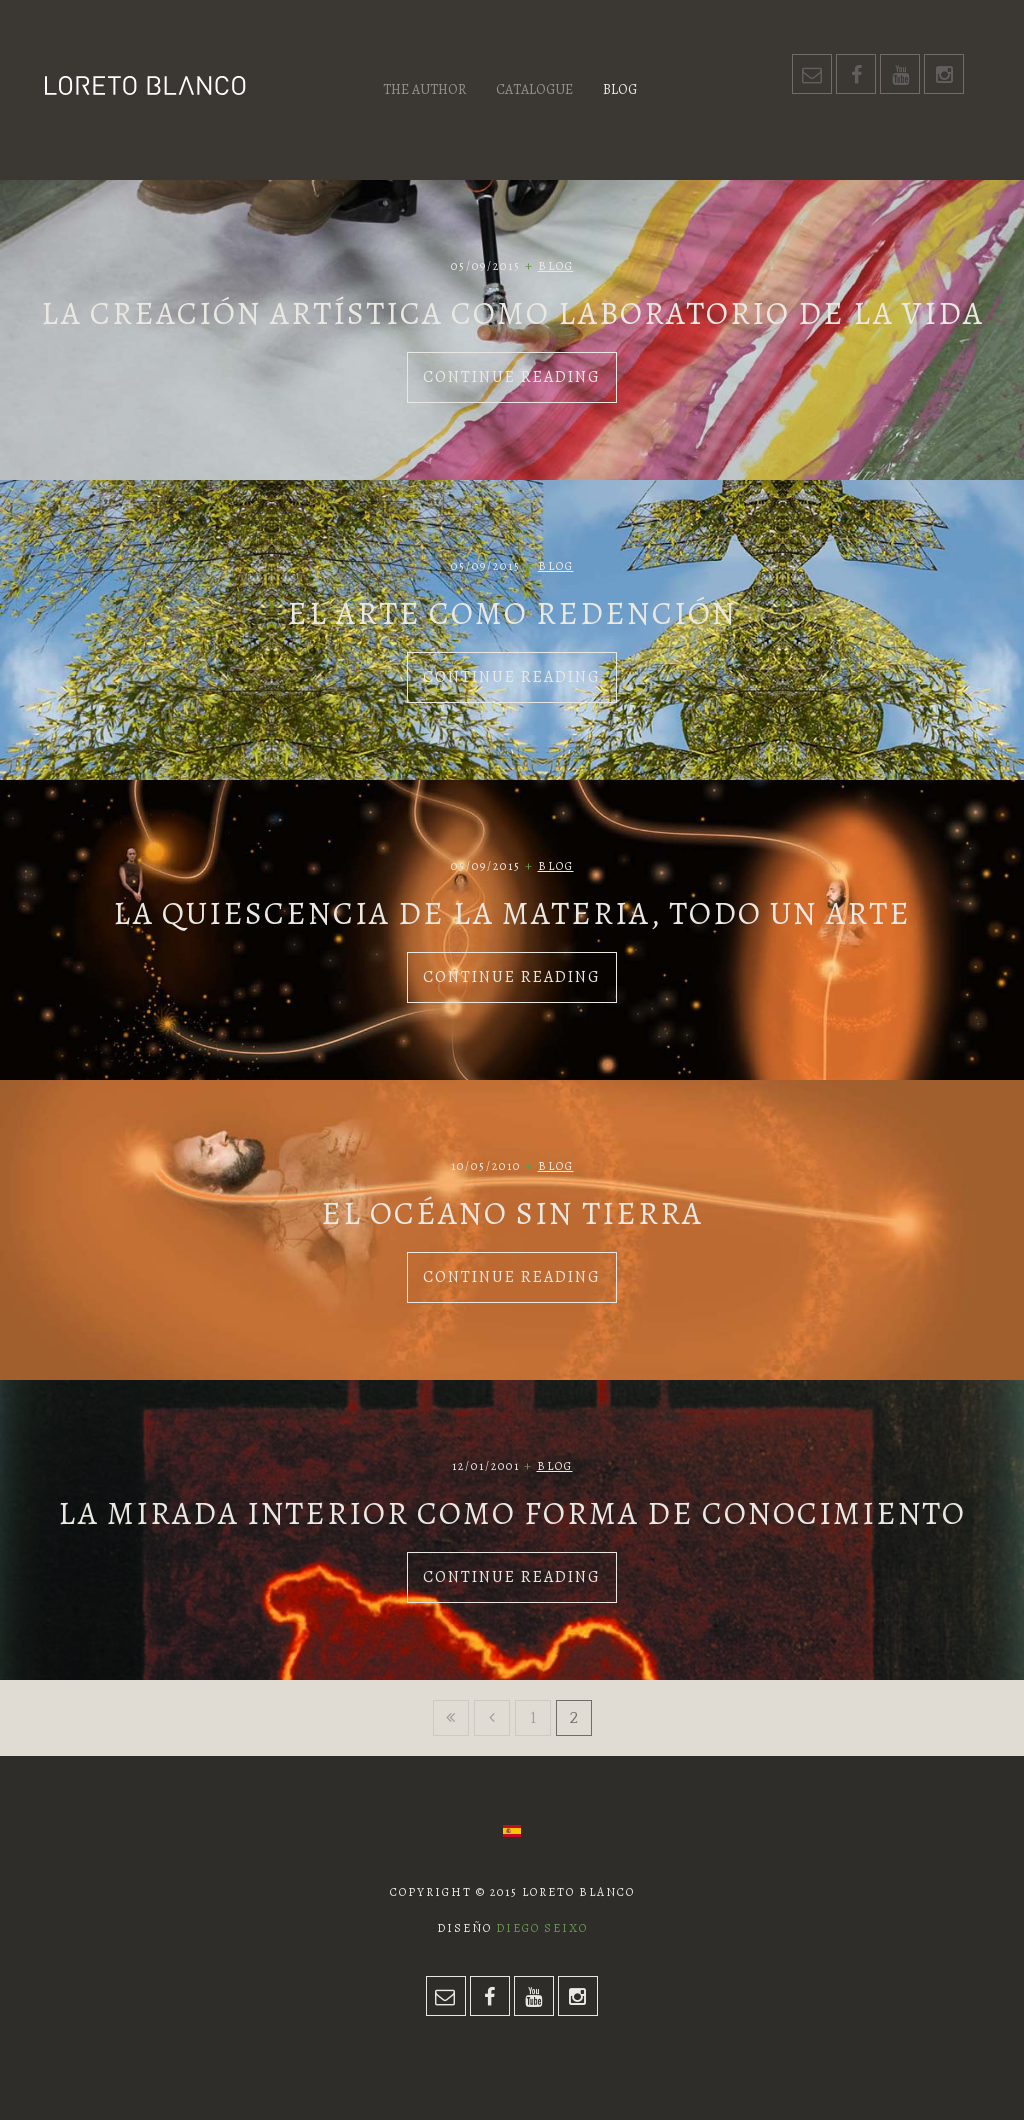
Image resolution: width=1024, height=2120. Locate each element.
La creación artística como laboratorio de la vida (512, 313)
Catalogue (534, 89)
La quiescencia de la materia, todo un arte (512, 913)
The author (424, 89)
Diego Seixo (542, 1928)
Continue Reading (512, 377)
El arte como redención (512, 613)
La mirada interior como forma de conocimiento (512, 1513)
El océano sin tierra (512, 1213)
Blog (620, 89)
